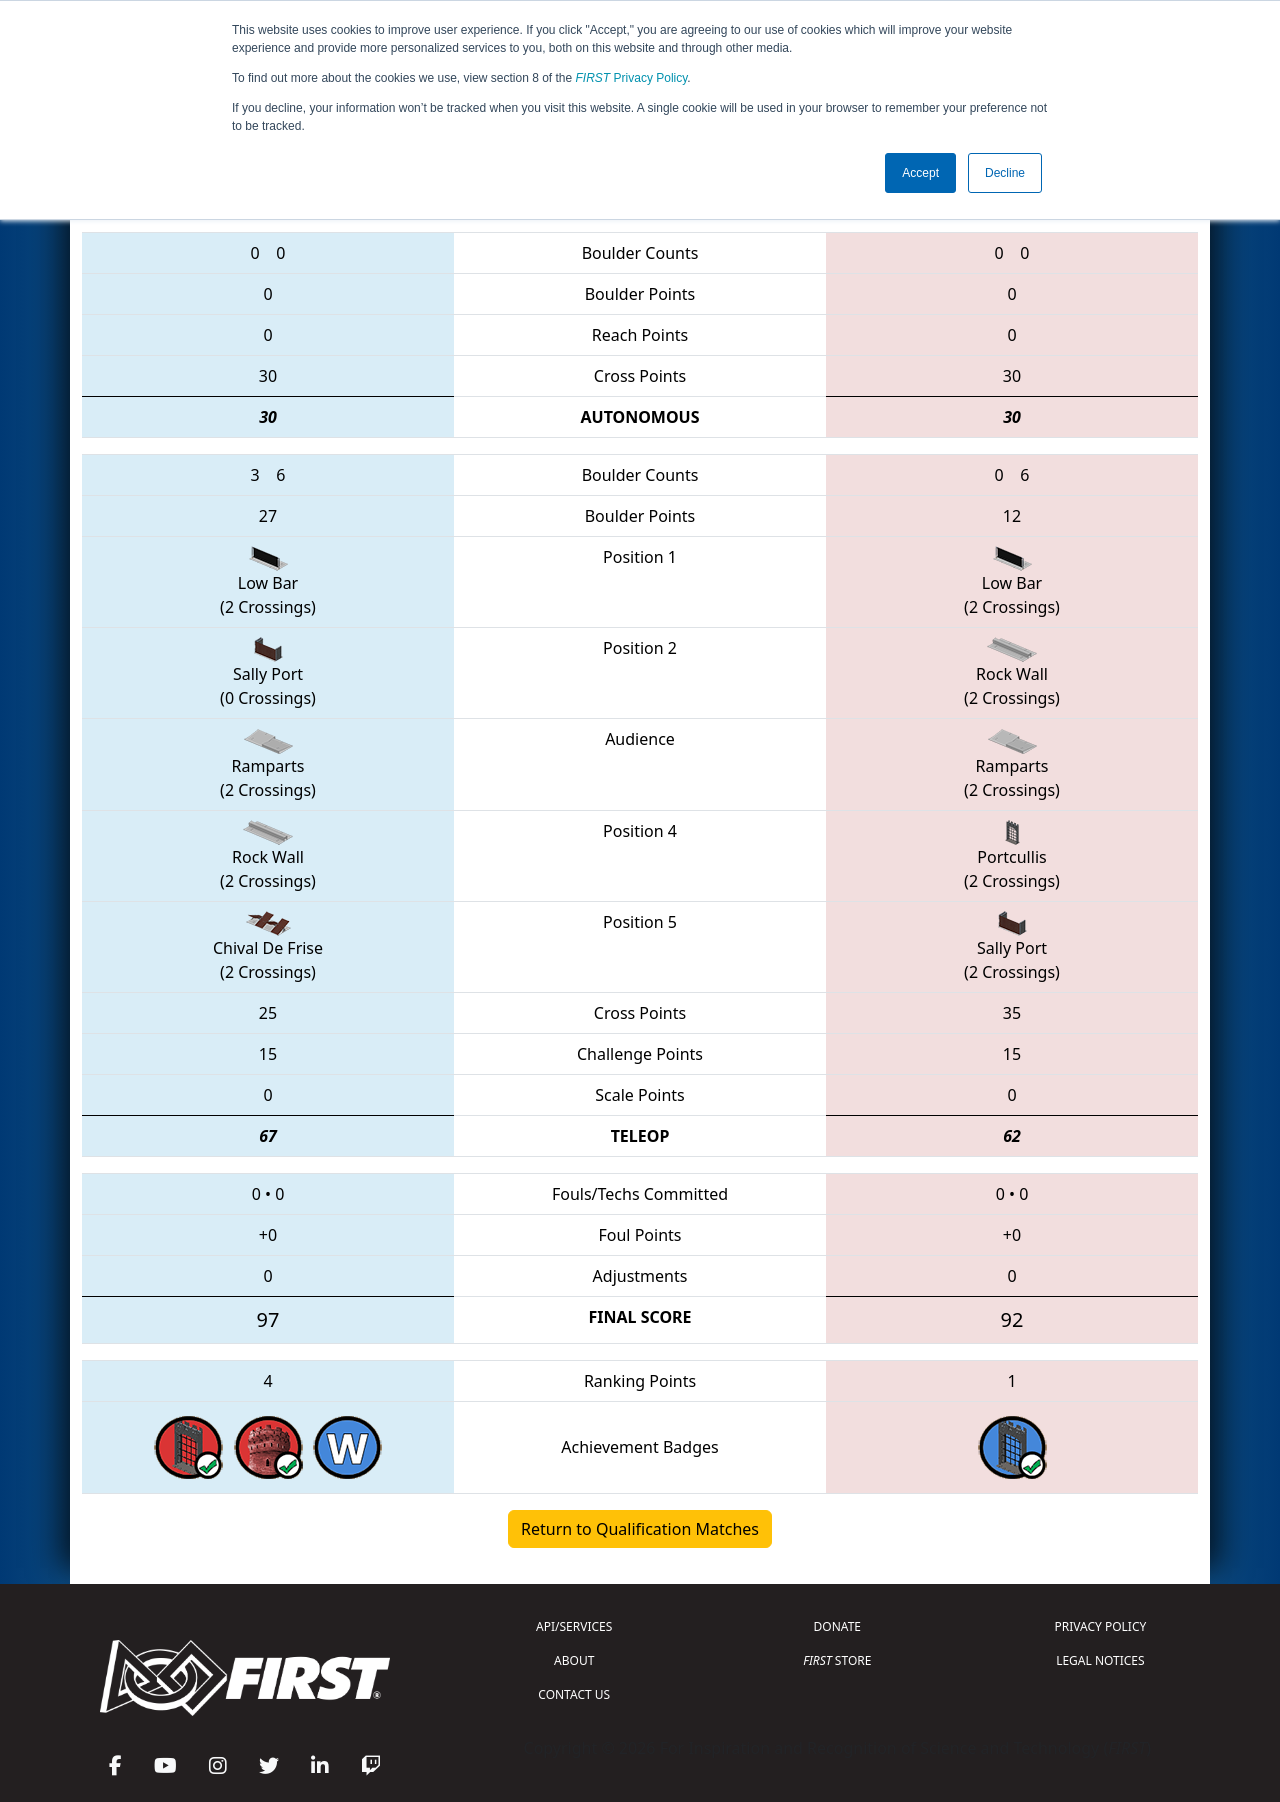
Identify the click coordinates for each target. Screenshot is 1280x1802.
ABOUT (574, 1660)
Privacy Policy (632, 78)
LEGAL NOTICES (1100, 1660)
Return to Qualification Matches (640, 1529)
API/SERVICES (574, 1626)
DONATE (837, 1626)
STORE (837, 1660)
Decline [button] (1005, 173)
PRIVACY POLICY (1100, 1626)
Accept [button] (920, 173)
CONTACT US (574, 1694)
